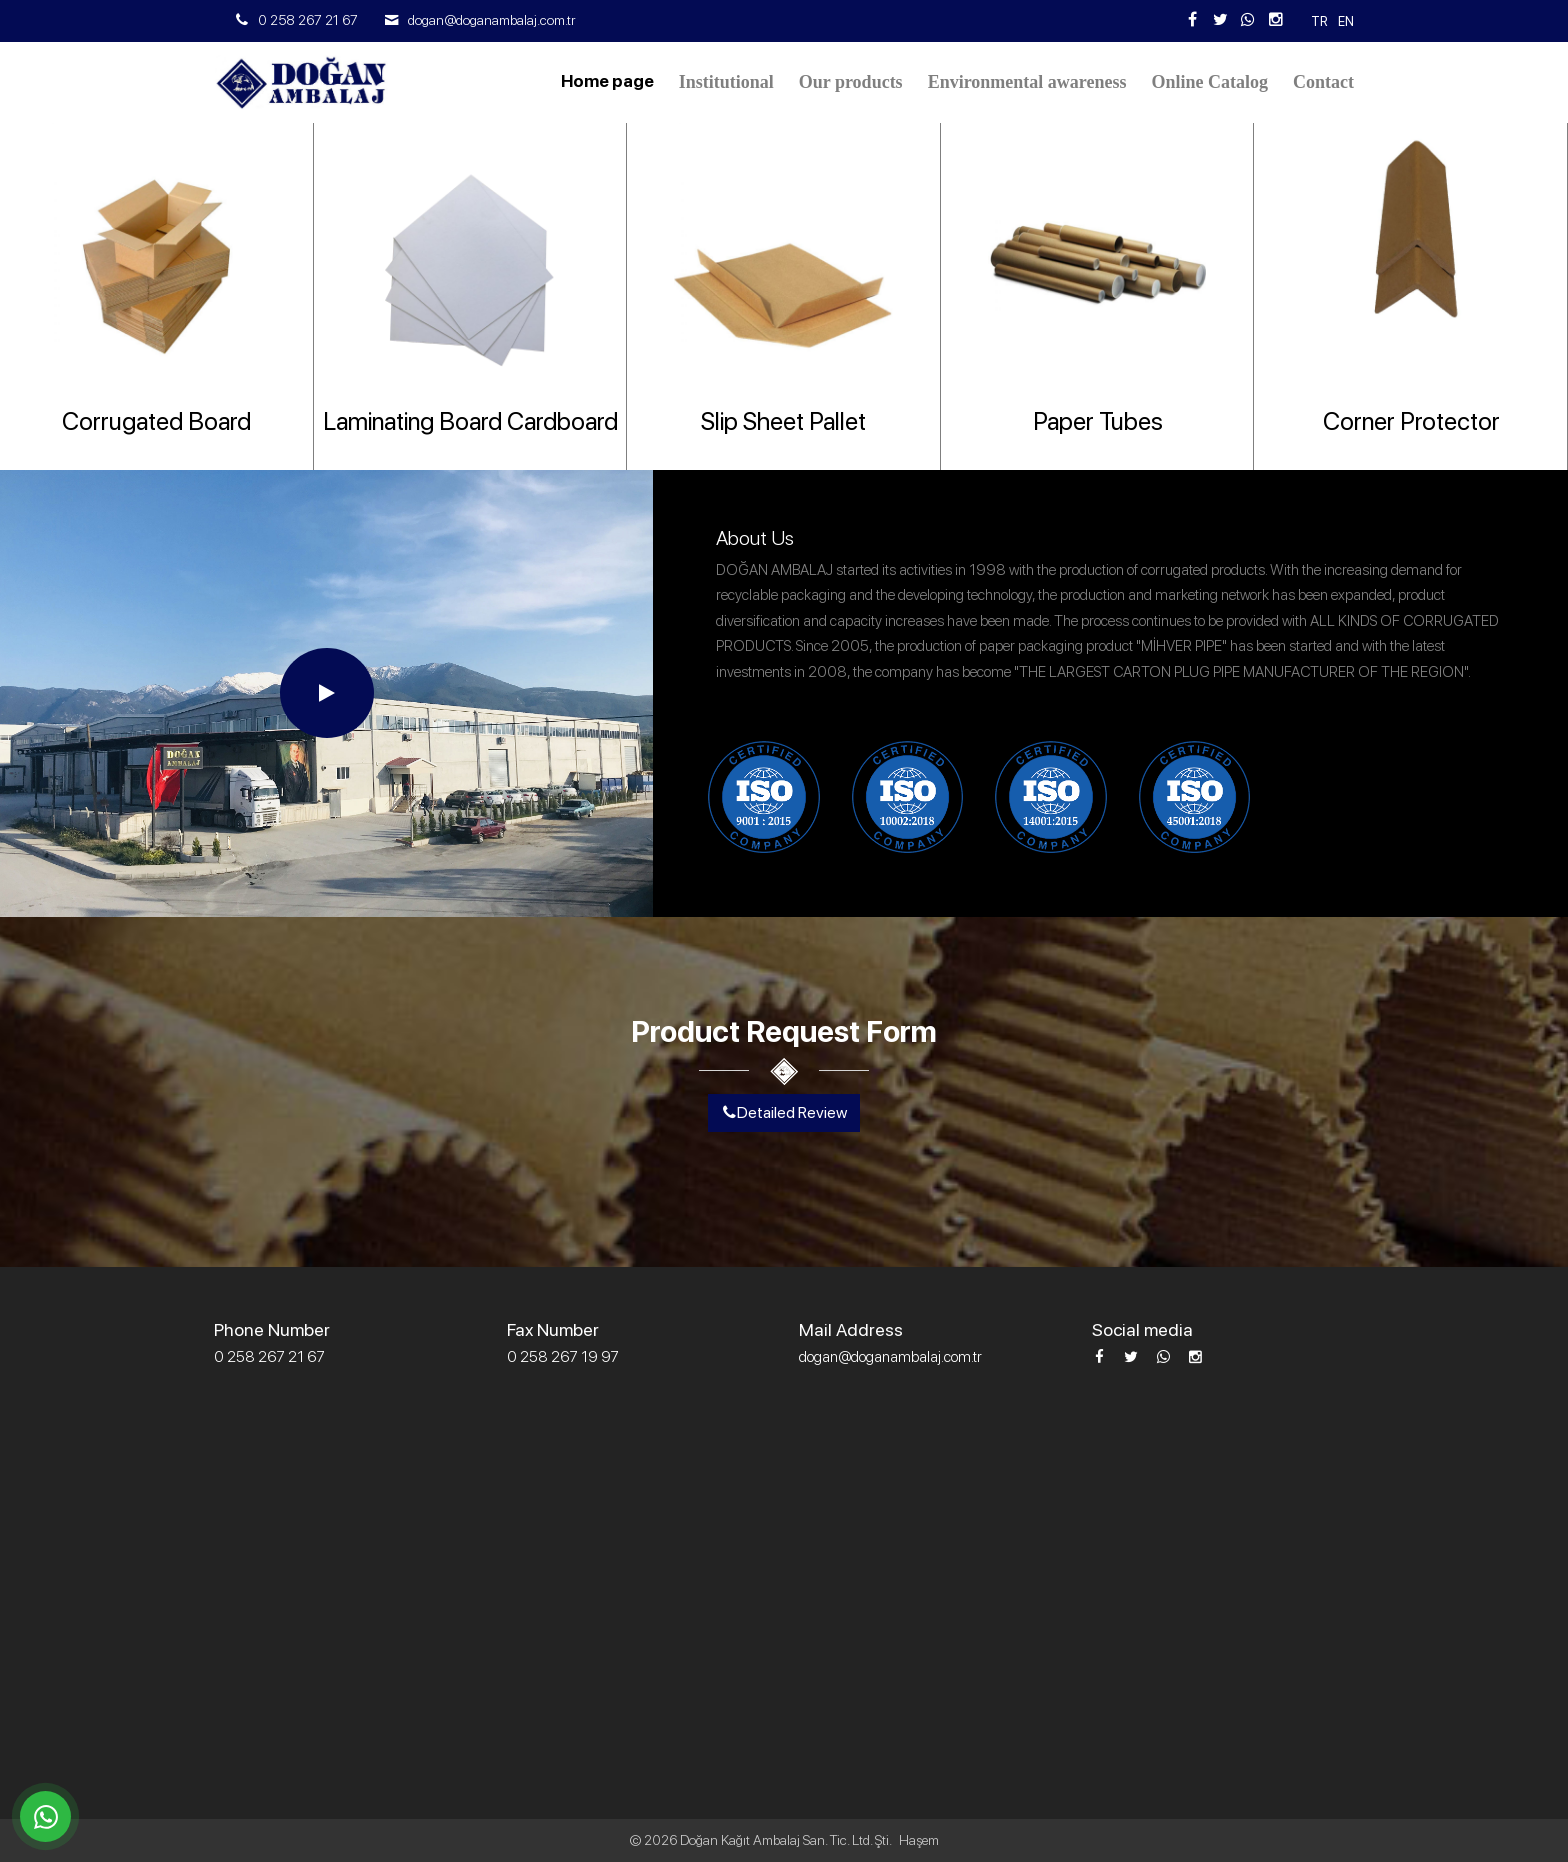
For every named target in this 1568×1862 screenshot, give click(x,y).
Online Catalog (1209, 82)
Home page (607, 81)
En (1346, 21)
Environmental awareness (1027, 82)
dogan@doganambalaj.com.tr (491, 20)
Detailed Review (784, 1112)
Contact (1323, 82)
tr (1319, 21)
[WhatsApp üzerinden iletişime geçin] (45, 1816)
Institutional (726, 82)
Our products (851, 82)
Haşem (919, 1840)
